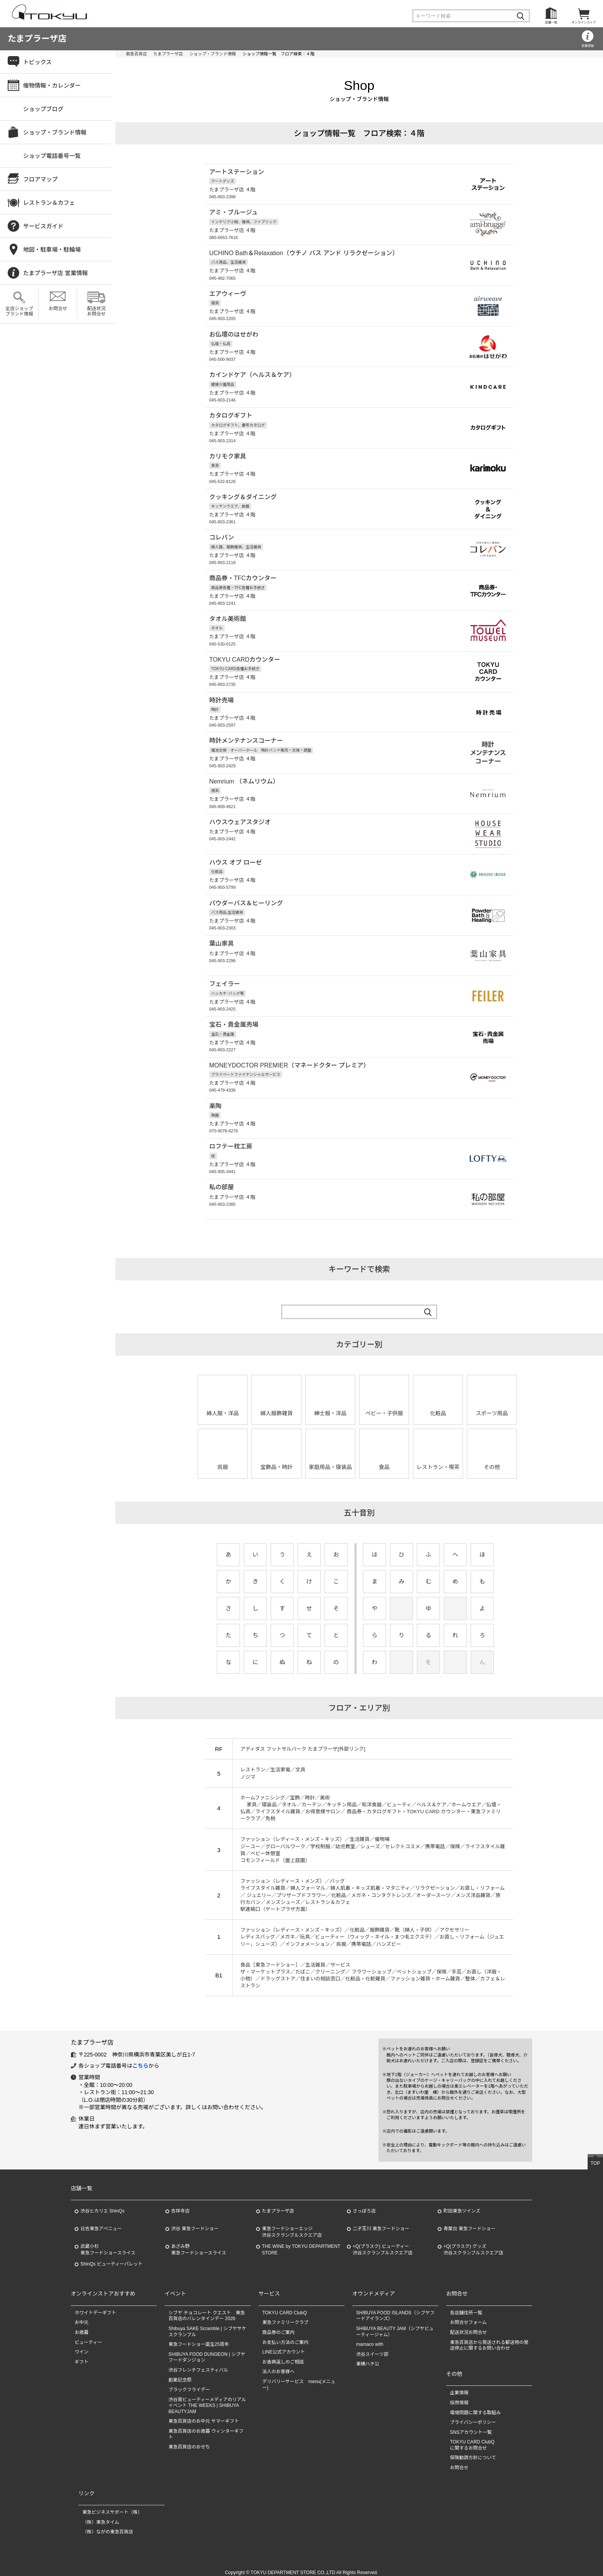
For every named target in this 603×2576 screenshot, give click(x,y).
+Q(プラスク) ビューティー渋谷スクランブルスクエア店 (383, 2242)
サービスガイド (43, 226)
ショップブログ (43, 109)
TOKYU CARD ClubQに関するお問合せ (472, 2437)
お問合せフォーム (468, 2315)
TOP (595, 2155)
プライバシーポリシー (473, 2414)
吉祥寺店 (180, 2203)
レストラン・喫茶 (438, 1460)
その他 (492, 1460)
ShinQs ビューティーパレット (111, 2256)
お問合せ (57, 308)
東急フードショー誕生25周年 (198, 2336)
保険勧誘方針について (473, 2450)
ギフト (81, 2354)
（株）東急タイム (100, 2514)
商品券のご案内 (278, 2324)
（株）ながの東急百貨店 (107, 2524)
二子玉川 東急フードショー (381, 2221)
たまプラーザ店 (37, 38)
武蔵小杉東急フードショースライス (107, 2242)
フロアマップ (40, 179)
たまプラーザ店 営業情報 (55, 273)
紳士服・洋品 (330, 1406)
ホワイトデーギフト (95, 2305)
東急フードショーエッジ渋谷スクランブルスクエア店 (292, 2225)
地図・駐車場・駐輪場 (52, 249)
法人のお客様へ (278, 2364)
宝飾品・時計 (276, 1460)
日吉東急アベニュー (101, 2221)
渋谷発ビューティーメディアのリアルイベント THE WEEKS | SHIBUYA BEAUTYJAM (207, 2398)
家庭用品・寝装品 (330, 1460)
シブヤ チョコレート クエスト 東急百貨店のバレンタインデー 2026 (206, 2308)
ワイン (81, 2344)
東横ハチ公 (367, 2356)
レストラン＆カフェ (49, 202)
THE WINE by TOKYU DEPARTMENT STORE (301, 2242)
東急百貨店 (136, 53)
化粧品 (438, 1406)
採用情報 (459, 2395)
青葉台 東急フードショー (469, 2221)
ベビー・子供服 (384, 1406)
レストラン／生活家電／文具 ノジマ (272, 1765)
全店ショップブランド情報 (19, 311)
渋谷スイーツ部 (372, 2346)
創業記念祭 (180, 2372)
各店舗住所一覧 (466, 2305)
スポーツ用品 (492, 1406)
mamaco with (369, 2336)
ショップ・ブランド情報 (213, 53)
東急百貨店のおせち (189, 2439)
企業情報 (459, 2385)
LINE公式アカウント (283, 2344)
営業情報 (587, 46)
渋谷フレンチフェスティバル (198, 2362)
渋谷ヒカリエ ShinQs (102, 2203)
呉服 (222, 1460)
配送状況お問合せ (96, 311)
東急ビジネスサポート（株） (112, 2505)
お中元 (81, 2315)
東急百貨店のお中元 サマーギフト (203, 2414)
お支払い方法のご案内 (285, 2334)
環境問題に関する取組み (475, 2405)
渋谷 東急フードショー (194, 2221)
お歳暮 (81, 2324)
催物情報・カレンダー (52, 85)
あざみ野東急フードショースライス (198, 2242)
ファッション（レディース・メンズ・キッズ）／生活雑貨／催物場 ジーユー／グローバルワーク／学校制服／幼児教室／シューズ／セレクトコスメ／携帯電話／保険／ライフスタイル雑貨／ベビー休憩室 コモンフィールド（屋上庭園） (372, 1842)
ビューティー (88, 2334)
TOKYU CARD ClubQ (284, 2305)
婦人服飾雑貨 (276, 1406)
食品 (384, 1460)
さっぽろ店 (364, 2203)
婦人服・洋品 (223, 1406)
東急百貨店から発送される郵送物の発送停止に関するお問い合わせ (489, 2338)
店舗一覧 (551, 22)
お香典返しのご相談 (283, 2354)
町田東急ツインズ (461, 2203)
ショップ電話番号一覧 (52, 156)
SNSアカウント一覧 (471, 2424)
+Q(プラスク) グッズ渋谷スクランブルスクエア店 (473, 2242)
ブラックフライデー (189, 2382)
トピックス (37, 62)
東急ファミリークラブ (285, 2315)
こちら (140, 2058)
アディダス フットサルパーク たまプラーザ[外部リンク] (302, 1741)
